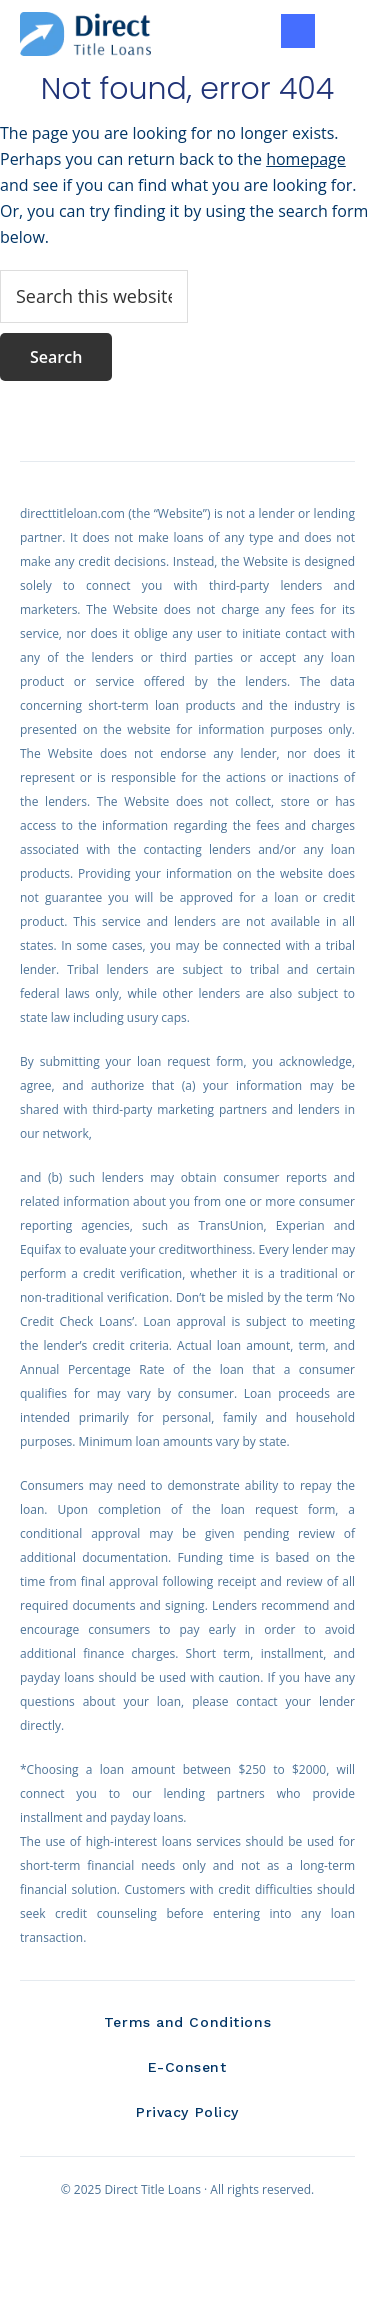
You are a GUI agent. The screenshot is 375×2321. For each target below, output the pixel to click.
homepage (306, 159)
